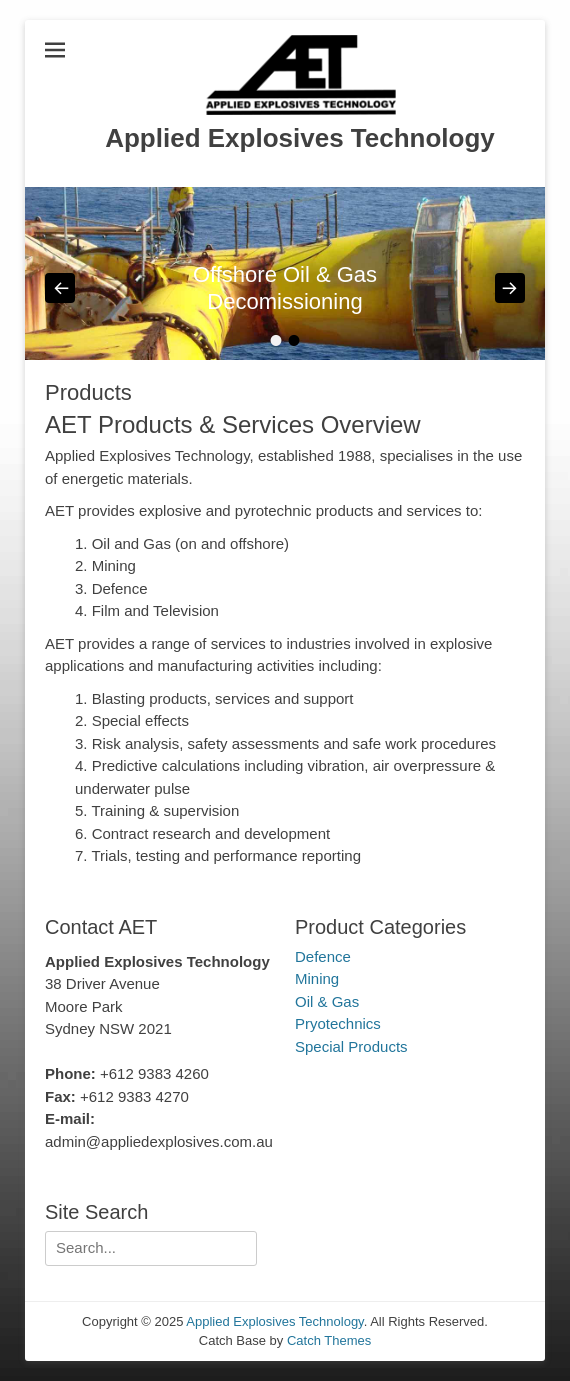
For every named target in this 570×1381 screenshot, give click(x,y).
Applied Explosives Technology (300, 138)
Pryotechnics (338, 1023)
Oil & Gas (327, 1001)
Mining (317, 978)
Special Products (351, 1046)
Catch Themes (329, 1340)
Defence (323, 956)
